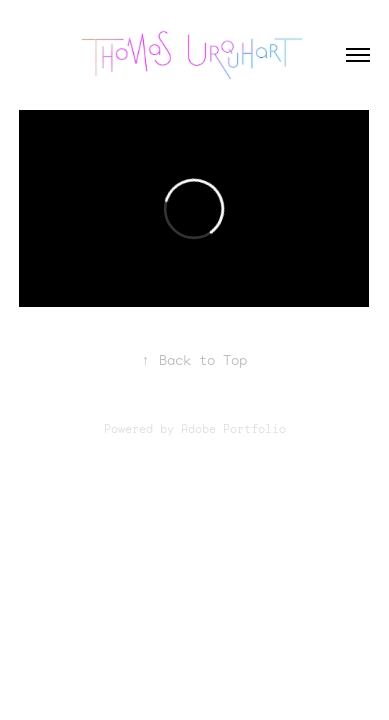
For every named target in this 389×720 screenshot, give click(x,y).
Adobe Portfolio (233, 428)
